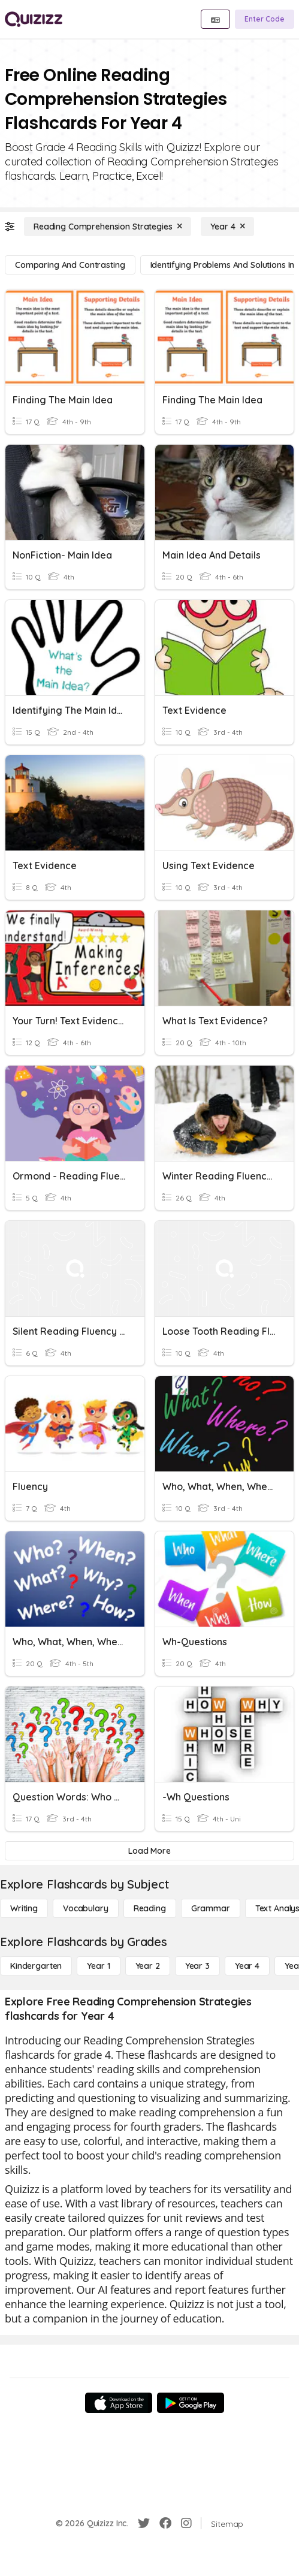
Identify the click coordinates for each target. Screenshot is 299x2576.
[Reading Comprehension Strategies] (107, 226)
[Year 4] (227, 226)
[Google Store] (190, 2403)
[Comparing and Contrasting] (70, 265)
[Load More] (149, 1850)
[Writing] (24, 1908)
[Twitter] (144, 2523)
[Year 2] (147, 1965)
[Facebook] (165, 2523)
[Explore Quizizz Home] (33, 19)
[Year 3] (197, 1965)
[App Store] (118, 2403)
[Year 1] (98, 1965)
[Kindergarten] (36, 1965)
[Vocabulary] (86, 1908)
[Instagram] (186, 2523)
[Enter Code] (264, 19)
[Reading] (149, 1908)
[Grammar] (210, 1908)
